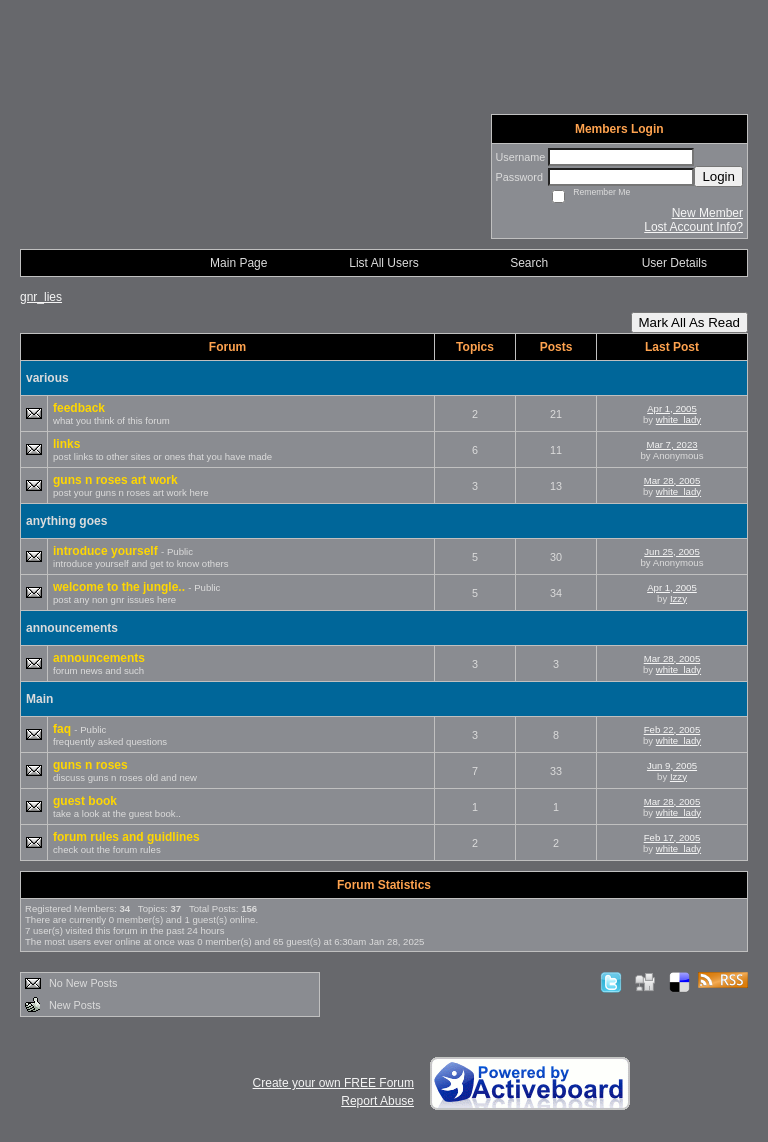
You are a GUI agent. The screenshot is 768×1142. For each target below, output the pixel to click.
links (66, 444)
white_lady (678, 419)
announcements (99, 658)
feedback (79, 408)
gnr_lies (41, 297)
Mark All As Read (689, 322)
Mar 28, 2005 (672, 480)
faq (63, 729)
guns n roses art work (115, 480)
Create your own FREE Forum (333, 1083)
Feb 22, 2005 (672, 729)
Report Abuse (377, 1101)
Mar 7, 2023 (671, 444)
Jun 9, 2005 (672, 765)
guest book (85, 801)
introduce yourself (107, 551)
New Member (707, 213)
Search (529, 263)
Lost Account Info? (693, 227)
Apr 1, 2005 (672, 408)
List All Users (383, 263)
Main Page (238, 263)
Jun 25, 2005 (671, 551)
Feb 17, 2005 (672, 837)
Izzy (678, 598)
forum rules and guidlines (126, 837)
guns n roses (90, 765)
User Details (674, 263)
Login (718, 176)
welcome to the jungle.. (120, 587)
